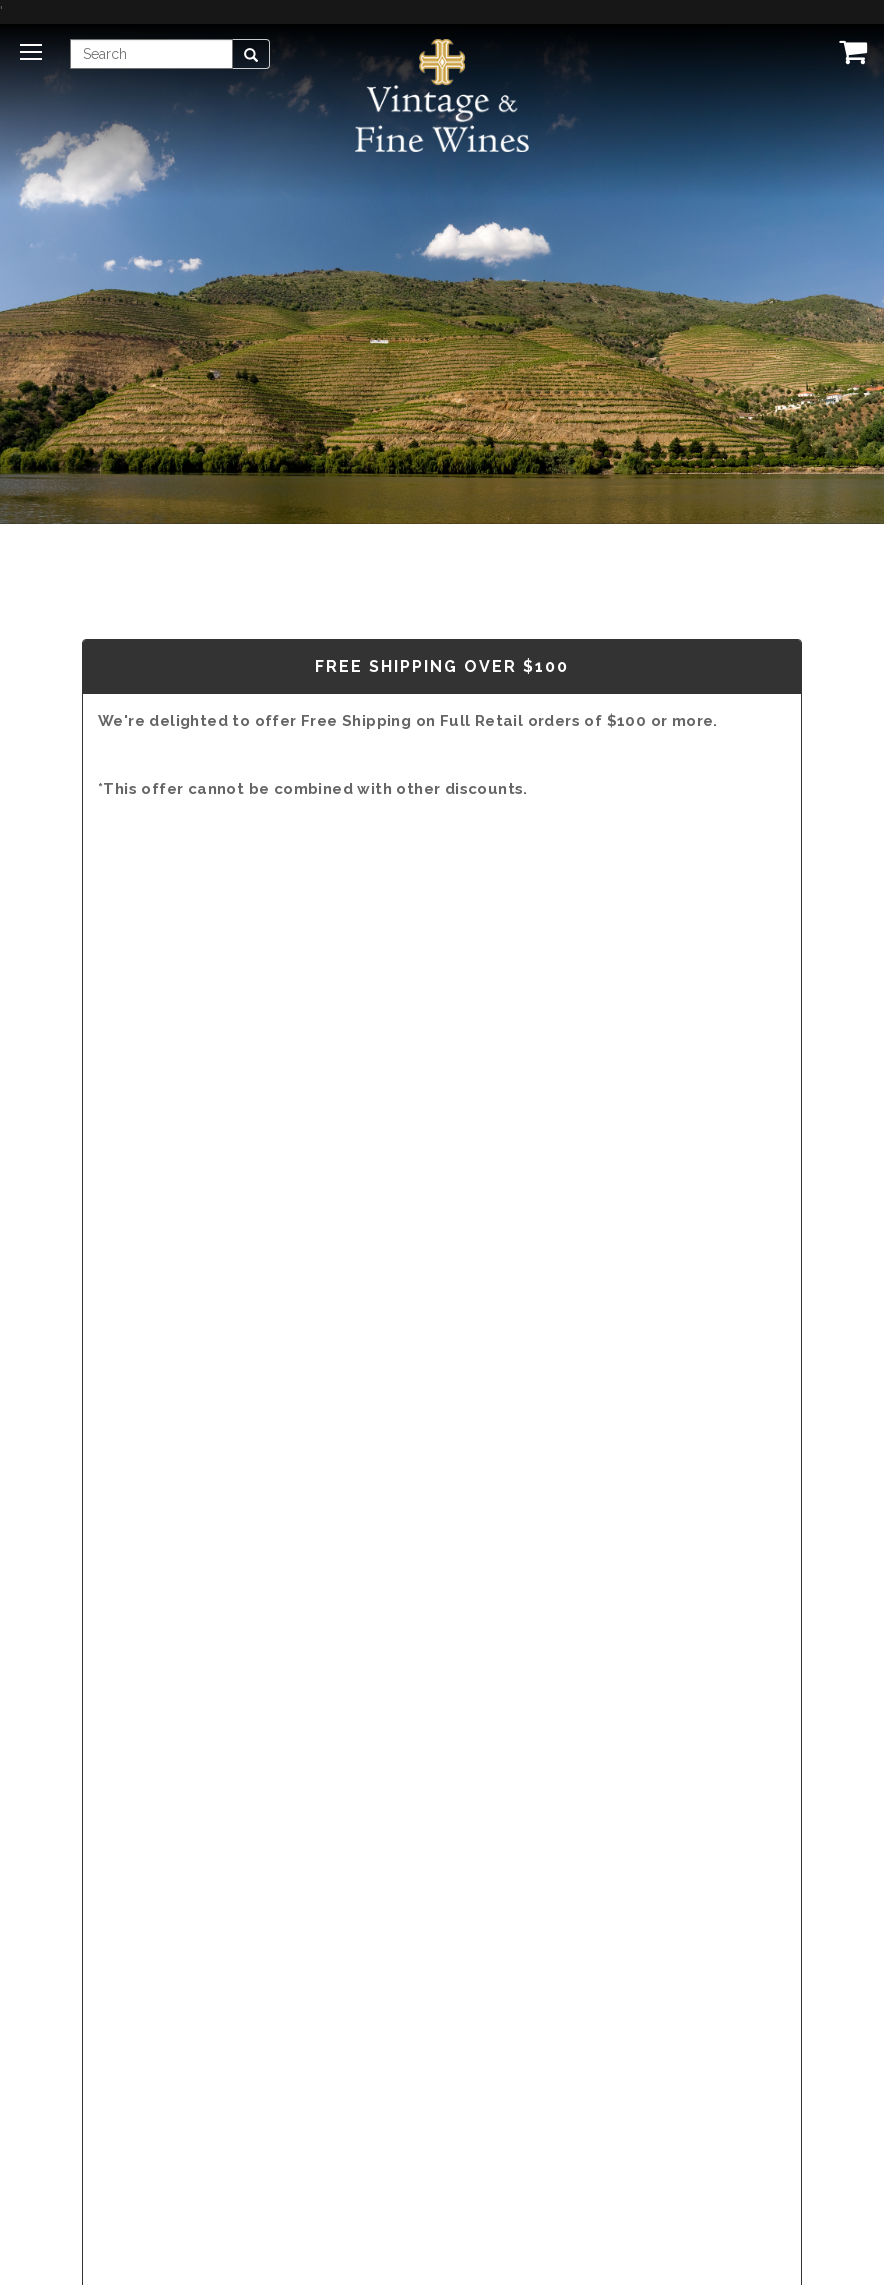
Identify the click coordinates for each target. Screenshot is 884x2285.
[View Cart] (849, 51)
